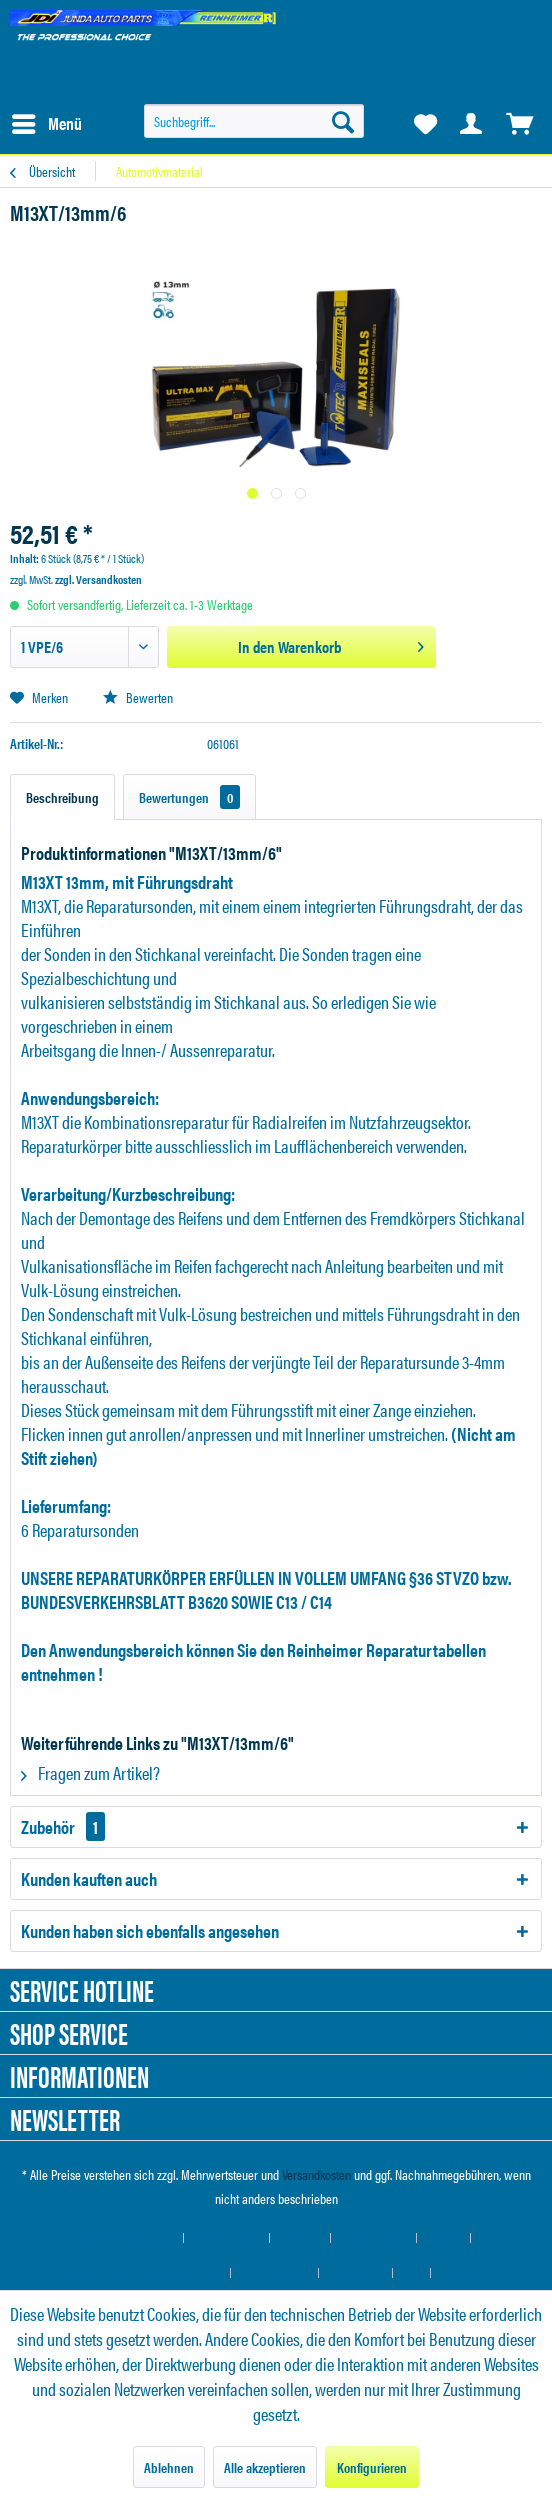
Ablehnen (169, 2467)
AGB (412, 2272)
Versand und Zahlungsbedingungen (140, 2272)
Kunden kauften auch (89, 1878)
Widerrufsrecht (275, 2272)
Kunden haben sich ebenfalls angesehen (150, 1930)
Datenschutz (356, 2272)
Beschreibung (62, 797)
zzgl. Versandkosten (98, 579)
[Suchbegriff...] (254, 121)
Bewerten (138, 697)
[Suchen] (343, 121)
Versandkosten (316, 2174)
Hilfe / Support (374, 2237)
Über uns (300, 2237)
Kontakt (444, 2237)
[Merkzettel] (424, 124)
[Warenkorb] (520, 124)
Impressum (467, 2272)
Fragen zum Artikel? (90, 1772)
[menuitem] (46, 124)
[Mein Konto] (472, 124)
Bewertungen (189, 797)
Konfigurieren (372, 2467)
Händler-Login (227, 2237)
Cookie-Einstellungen (125, 2237)
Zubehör (63, 1826)
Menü (47, 121)
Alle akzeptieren (265, 2467)
